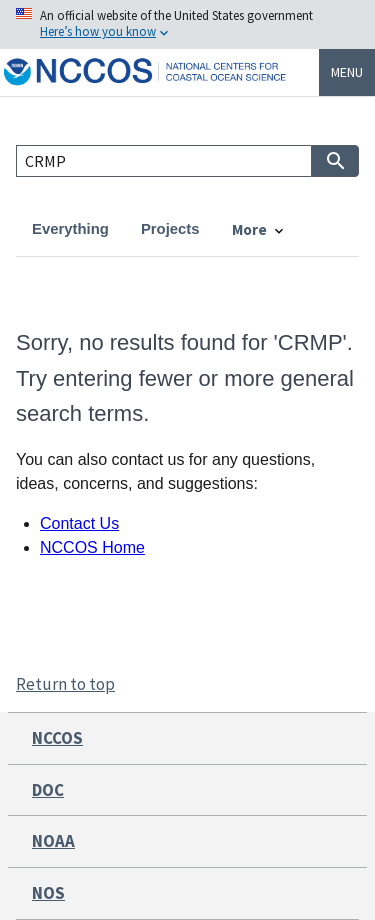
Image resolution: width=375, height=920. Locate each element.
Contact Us (79, 523)
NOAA (53, 841)
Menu (347, 72)
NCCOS (57, 738)
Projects (170, 229)
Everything (70, 229)
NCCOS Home (92, 547)
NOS (48, 893)
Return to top (65, 684)
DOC (48, 790)
